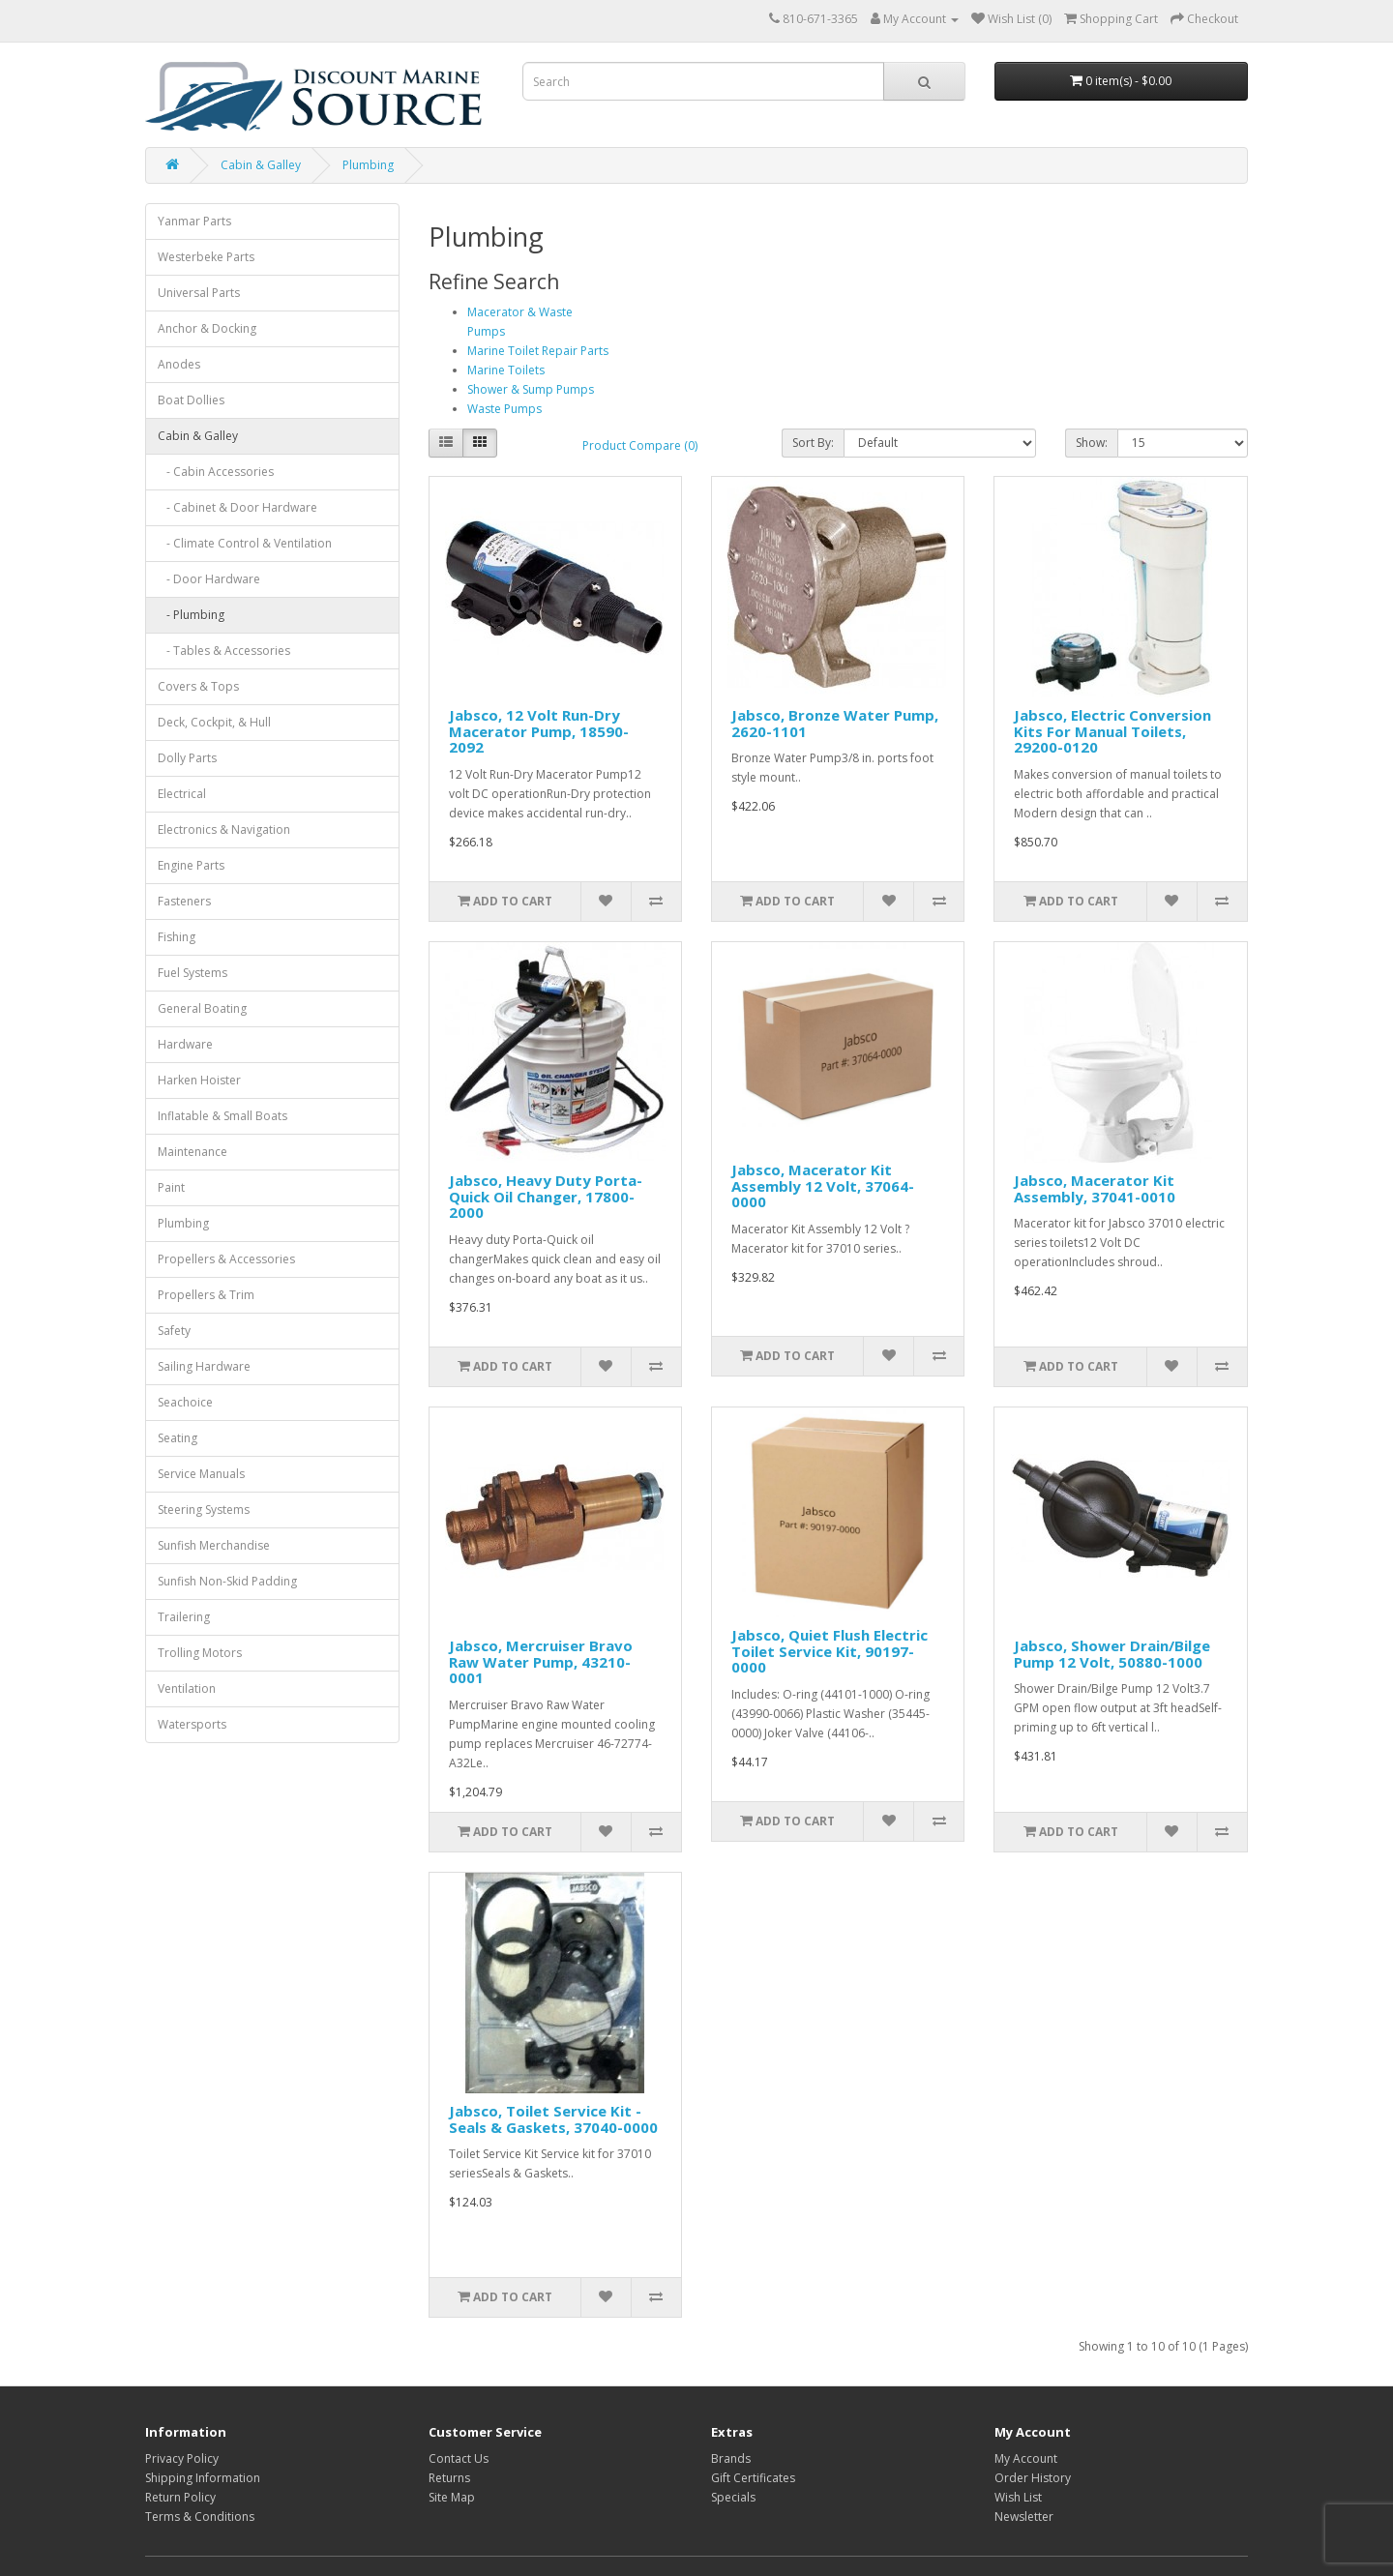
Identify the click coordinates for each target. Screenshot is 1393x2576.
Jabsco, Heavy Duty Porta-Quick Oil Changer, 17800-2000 (545, 1196)
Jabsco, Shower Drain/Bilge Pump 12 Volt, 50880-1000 (1112, 1654)
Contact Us (459, 2458)
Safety (174, 1330)
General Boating (202, 1008)
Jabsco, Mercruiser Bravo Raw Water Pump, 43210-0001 (541, 1661)
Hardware (185, 1044)
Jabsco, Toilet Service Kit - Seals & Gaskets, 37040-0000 (553, 2119)
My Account (1025, 2458)
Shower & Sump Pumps (530, 389)
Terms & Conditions (199, 2516)
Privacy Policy (182, 2458)
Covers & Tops (198, 686)
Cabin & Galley (261, 165)
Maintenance (192, 1151)
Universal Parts (199, 292)
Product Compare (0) (639, 445)
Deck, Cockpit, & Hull (214, 722)
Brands (731, 2458)
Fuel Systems (192, 972)
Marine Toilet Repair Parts (537, 350)
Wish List (1018, 2497)
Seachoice (185, 1402)
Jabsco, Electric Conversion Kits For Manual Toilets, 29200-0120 (1112, 730)
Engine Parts (191, 865)
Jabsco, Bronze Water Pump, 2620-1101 (834, 723)
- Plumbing (191, 615)
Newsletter (1023, 2516)
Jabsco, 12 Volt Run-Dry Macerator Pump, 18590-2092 (539, 730)
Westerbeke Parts (206, 257)
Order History (1032, 2478)
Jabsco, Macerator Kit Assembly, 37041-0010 (1094, 1188)
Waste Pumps (504, 408)
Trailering (184, 1617)
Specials (733, 2497)
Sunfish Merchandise (214, 1545)
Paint (171, 1187)
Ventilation (187, 1688)
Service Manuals (201, 1474)
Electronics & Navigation (224, 829)
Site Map (452, 2497)
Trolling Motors (200, 1652)
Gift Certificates (753, 2478)
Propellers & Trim (206, 1295)
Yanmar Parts (194, 221)
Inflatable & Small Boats (222, 1116)
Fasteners (184, 901)
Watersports (192, 1724)
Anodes (179, 364)
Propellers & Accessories (226, 1259)
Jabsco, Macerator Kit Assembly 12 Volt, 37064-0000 (822, 1185)
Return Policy (180, 2497)
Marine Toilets (506, 370)
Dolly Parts (187, 758)
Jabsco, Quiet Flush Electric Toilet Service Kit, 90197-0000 (829, 1650)
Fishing (176, 937)
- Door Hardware (209, 579)
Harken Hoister (199, 1080)
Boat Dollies (191, 400)
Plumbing (368, 165)
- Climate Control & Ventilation (245, 543)
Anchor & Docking (207, 328)
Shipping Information (202, 2478)
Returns (449, 2478)
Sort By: (813, 442)
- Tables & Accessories (224, 650)
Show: (1092, 442)
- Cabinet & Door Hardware (237, 507)
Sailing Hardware (204, 1366)
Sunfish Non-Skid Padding (227, 1581)
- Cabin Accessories (216, 471)
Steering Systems (204, 1509)
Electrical (182, 793)
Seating (177, 1438)
